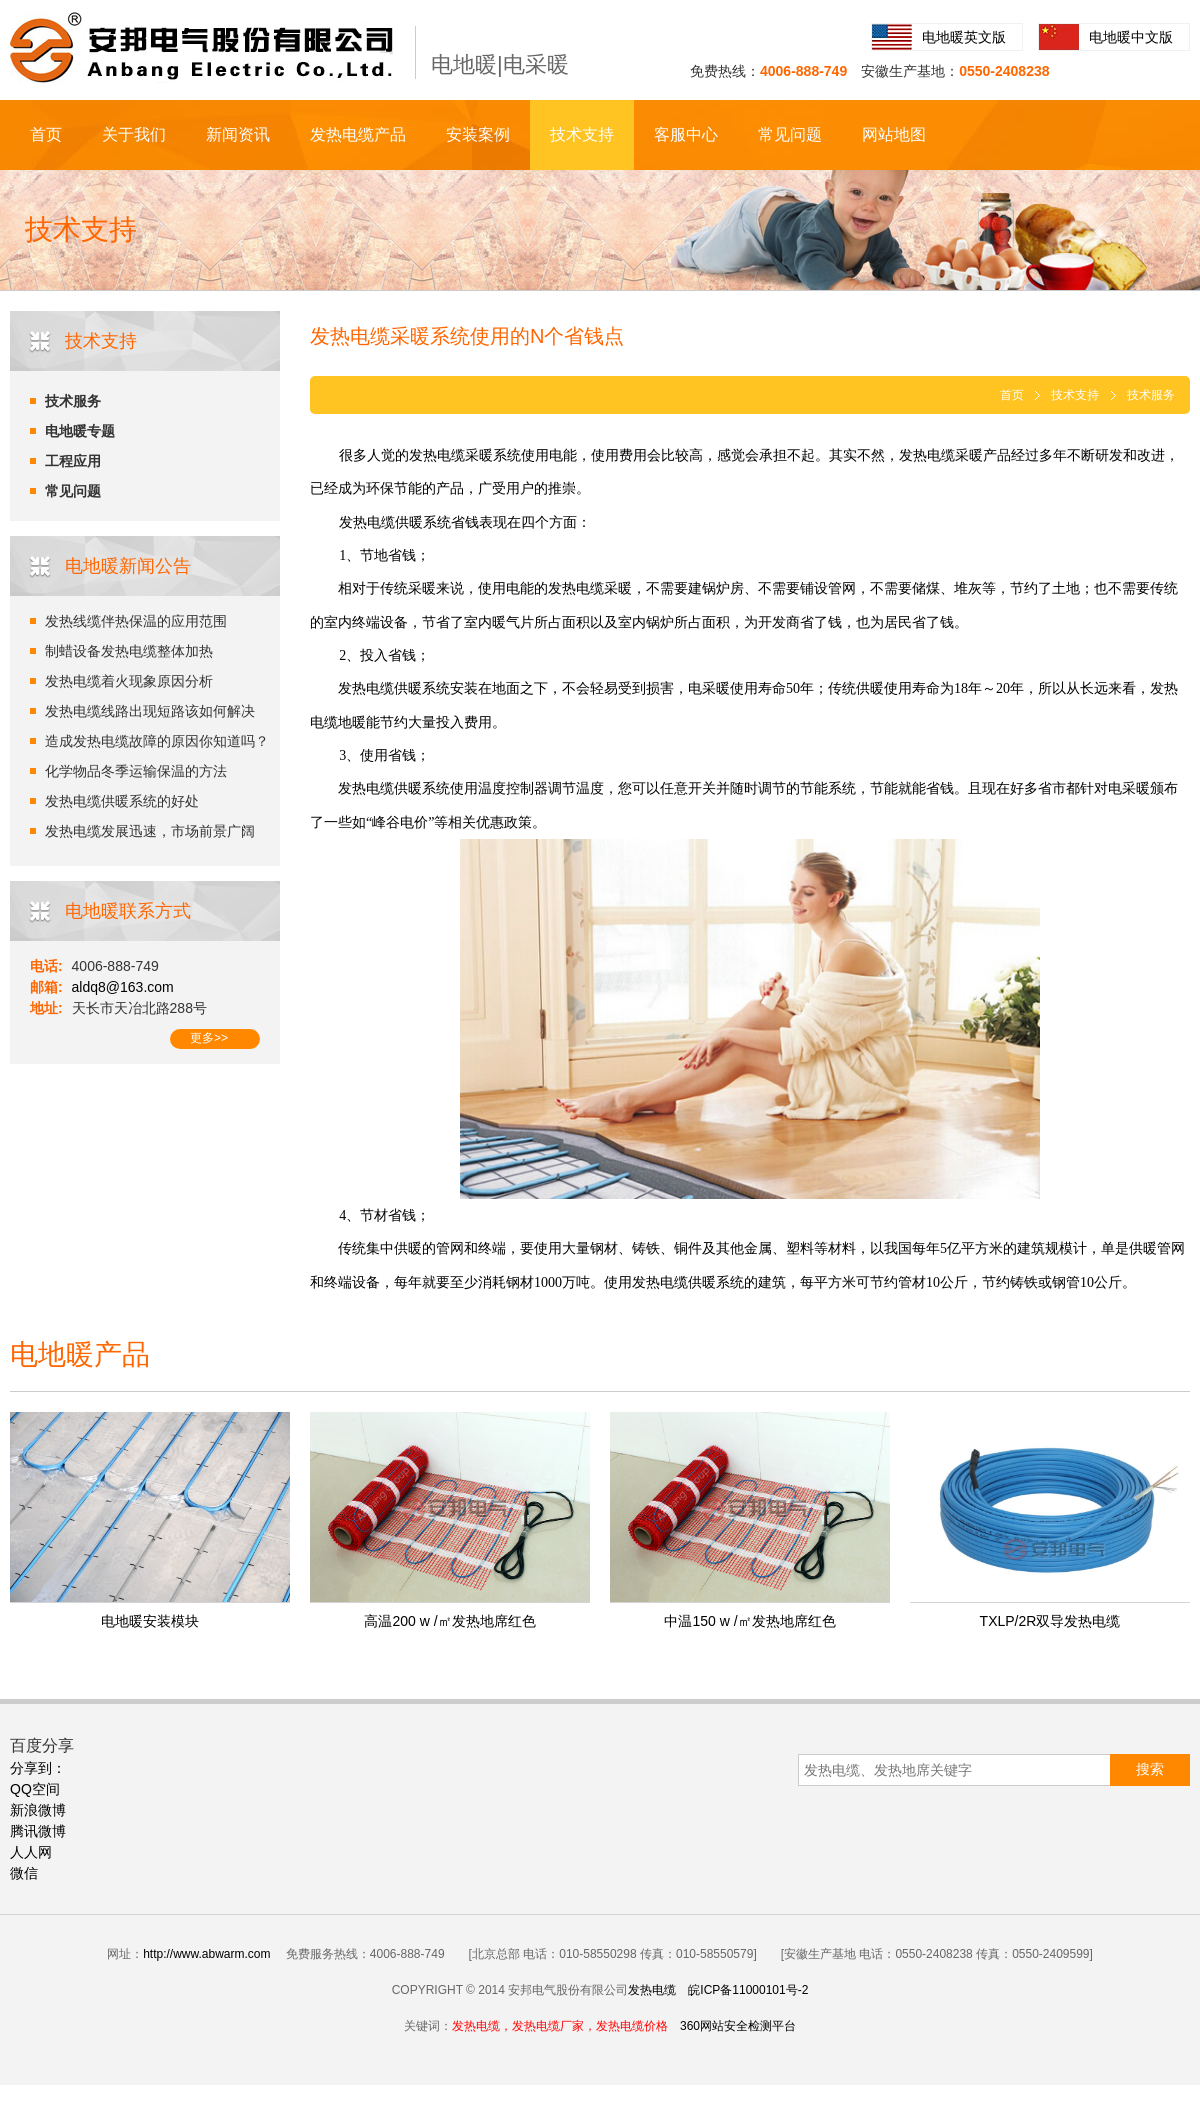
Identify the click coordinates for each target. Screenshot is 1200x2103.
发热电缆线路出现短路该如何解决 (150, 711)
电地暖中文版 (1131, 37)
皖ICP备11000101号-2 (748, 1990)
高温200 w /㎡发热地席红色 (449, 1621)
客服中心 (686, 134)
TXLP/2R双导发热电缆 (1050, 1621)
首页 (46, 134)
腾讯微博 (38, 1831)
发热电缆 (652, 1990)
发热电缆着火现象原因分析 (129, 681)
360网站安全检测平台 (738, 2026)
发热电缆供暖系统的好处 (122, 801)
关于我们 (134, 134)
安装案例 (478, 134)
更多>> (209, 1038)
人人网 (31, 1852)
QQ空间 (35, 1789)
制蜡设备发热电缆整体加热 (129, 651)
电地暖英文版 (964, 37)
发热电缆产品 (358, 134)
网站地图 (894, 134)
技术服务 (73, 401)
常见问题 (790, 134)
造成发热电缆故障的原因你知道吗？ (157, 741)
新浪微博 (38, 1810)
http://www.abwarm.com (206, 1954)
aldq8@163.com (123, 987)
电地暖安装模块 (150, 1621)
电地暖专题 (80, 431)
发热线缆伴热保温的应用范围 (136, 621)
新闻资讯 (238, 134)
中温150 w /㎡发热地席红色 (749, 1621)
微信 (24, 1873)
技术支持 (582, 134)
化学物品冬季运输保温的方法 (136, 771)
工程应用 (73, 461)
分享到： (38, 1768)
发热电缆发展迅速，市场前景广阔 (150, 831)
